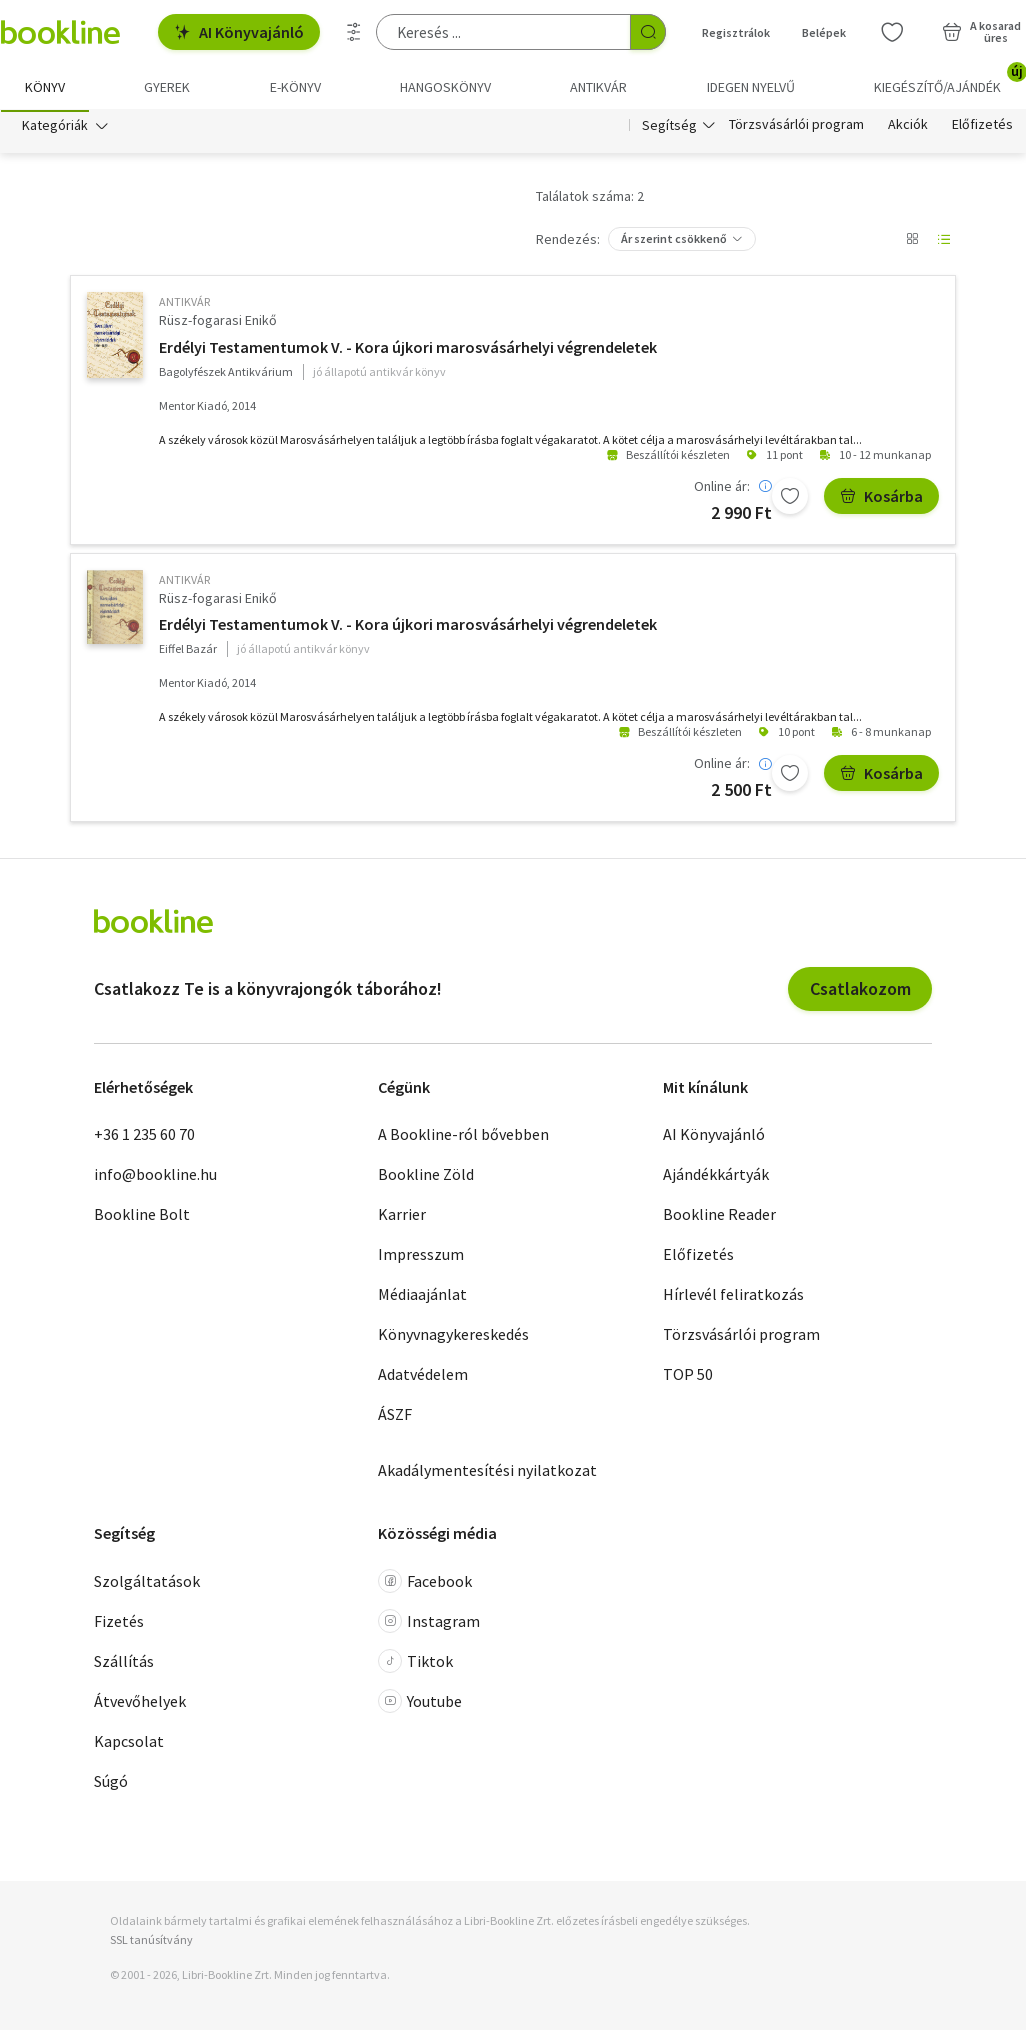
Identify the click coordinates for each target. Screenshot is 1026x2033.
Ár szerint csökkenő (674, 241)
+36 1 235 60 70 (144, 1137)
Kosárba (881, 499)
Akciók (908, 128)
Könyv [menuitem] (45, 87)
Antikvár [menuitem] (598, 87)
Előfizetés (982, 128)
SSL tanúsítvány (151, 1942)
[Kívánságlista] (892, 32)
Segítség (669, 128)
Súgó (111, 1784)
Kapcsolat (129, 1744)
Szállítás (124, 1664)
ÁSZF (395, 1417)
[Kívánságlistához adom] (790, 499)
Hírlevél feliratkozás (733, 1297)
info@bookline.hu (155, 1177)
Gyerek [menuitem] (167, 87)
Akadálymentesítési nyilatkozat (487, 1473)
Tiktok (415, 1664)
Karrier (402, 1217)
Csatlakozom (860, 991)
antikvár (184, 304)
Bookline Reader (719, 1217)
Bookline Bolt (142, 1217)
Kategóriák (55, 128)
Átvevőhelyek (140, 1704)
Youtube (420, 1704)
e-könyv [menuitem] (295, 87)
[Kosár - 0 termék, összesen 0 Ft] (981, 32)
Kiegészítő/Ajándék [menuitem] (949, 80)
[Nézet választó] (912, 242)
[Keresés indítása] (648, 32)
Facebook (425, 1584)
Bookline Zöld (426, 1177)
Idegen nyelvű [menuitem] (751, 87)
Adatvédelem (423, 1377)
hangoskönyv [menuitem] (445, 87)
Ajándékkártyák (716, 1177)
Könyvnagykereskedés (453, 1337)
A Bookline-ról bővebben (463, 1137)
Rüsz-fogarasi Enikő (218, 323)
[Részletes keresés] (354, 32)
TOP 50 (688, 1377)
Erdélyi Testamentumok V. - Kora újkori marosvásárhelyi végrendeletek (408, 350)
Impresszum (421, 1257)
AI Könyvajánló (239, 32)
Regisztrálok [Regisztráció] (736, 32)
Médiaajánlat (422, 1297)
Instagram (429, 1624)
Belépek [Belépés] (824, 32)
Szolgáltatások (147, 1584)
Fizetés (119, 1624)
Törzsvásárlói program (796, 128)
